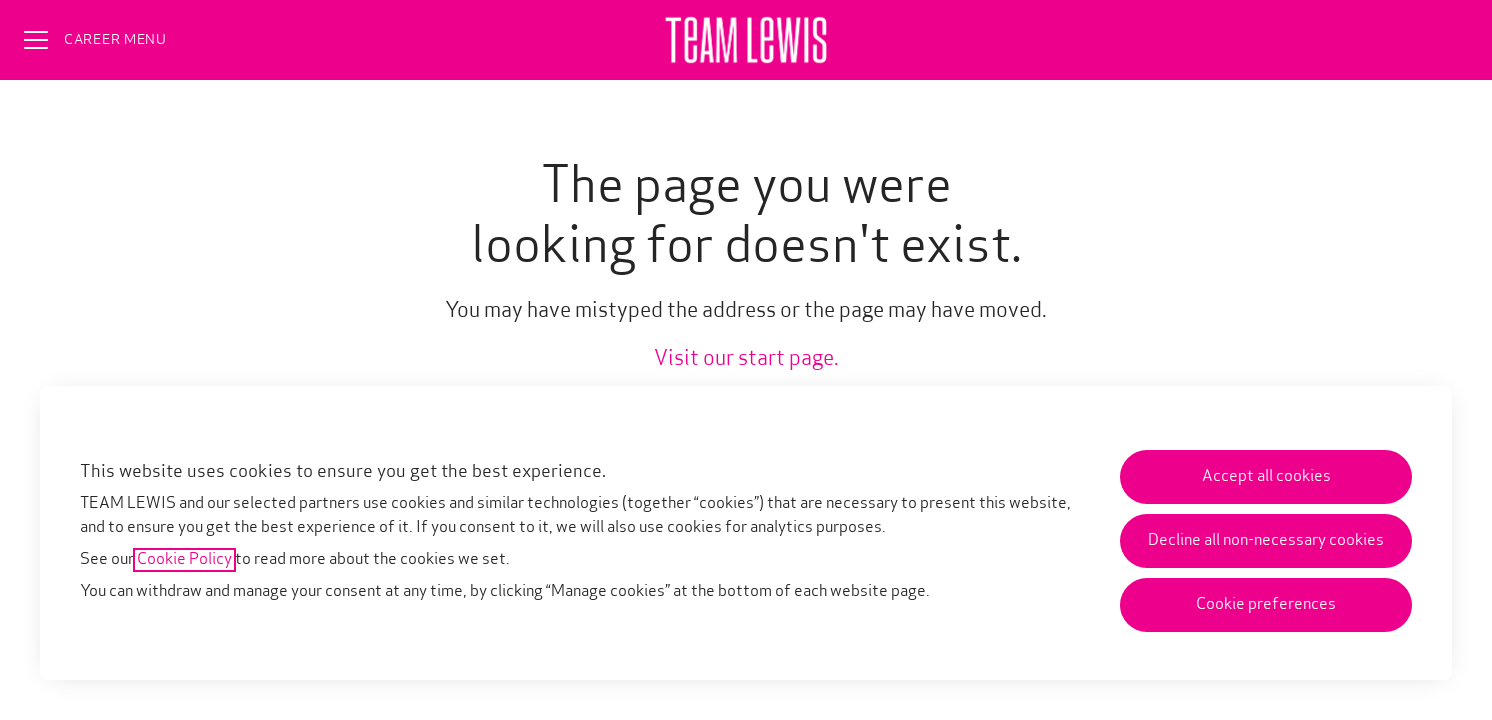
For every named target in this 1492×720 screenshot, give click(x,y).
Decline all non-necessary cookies (1266, 541)
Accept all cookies (1266, 477)
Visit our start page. (746, 359)
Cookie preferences (1266, 605)
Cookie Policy (184, 560)
